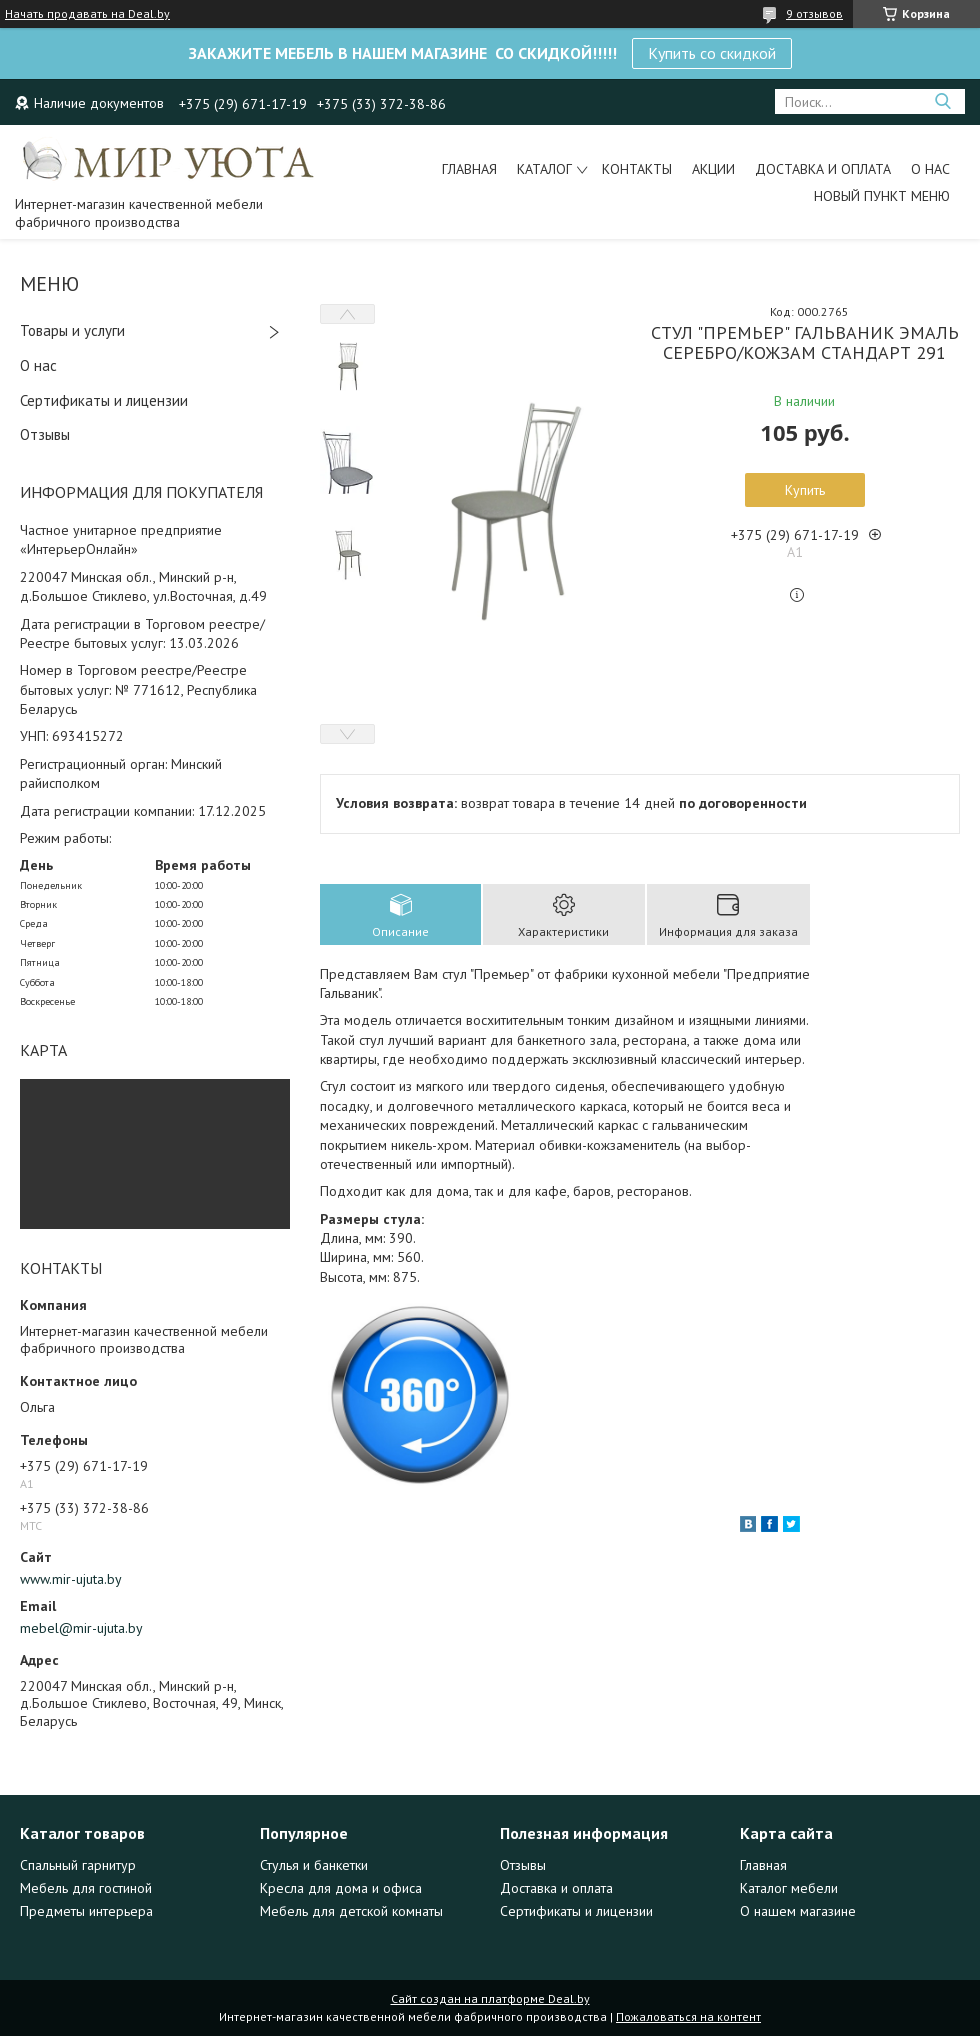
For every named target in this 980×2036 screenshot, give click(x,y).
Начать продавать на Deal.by (87, 14)
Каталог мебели (789, 1888)
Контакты (637, 169)
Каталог (544, 169)
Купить (805, 490)
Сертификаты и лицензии (104, 400)
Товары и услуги (72, 330)
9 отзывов (814, 13)
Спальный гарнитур (78, 1865)
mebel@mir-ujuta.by (81, 1628)
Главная (469, 169)
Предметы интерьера (86, 1911)
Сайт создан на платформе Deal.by (490, 1998)
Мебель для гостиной (86, 1888)
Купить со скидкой (712, 53)
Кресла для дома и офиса (341, 1888)
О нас (930, 169)
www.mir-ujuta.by (71, 1579)
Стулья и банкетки (314, 1865)
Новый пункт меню (882, 196)
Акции (713, 169)
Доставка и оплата (823, 169)
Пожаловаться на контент (688, 2016)
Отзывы (45, 434)
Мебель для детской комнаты (351, 1911)
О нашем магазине (798, 1911)
